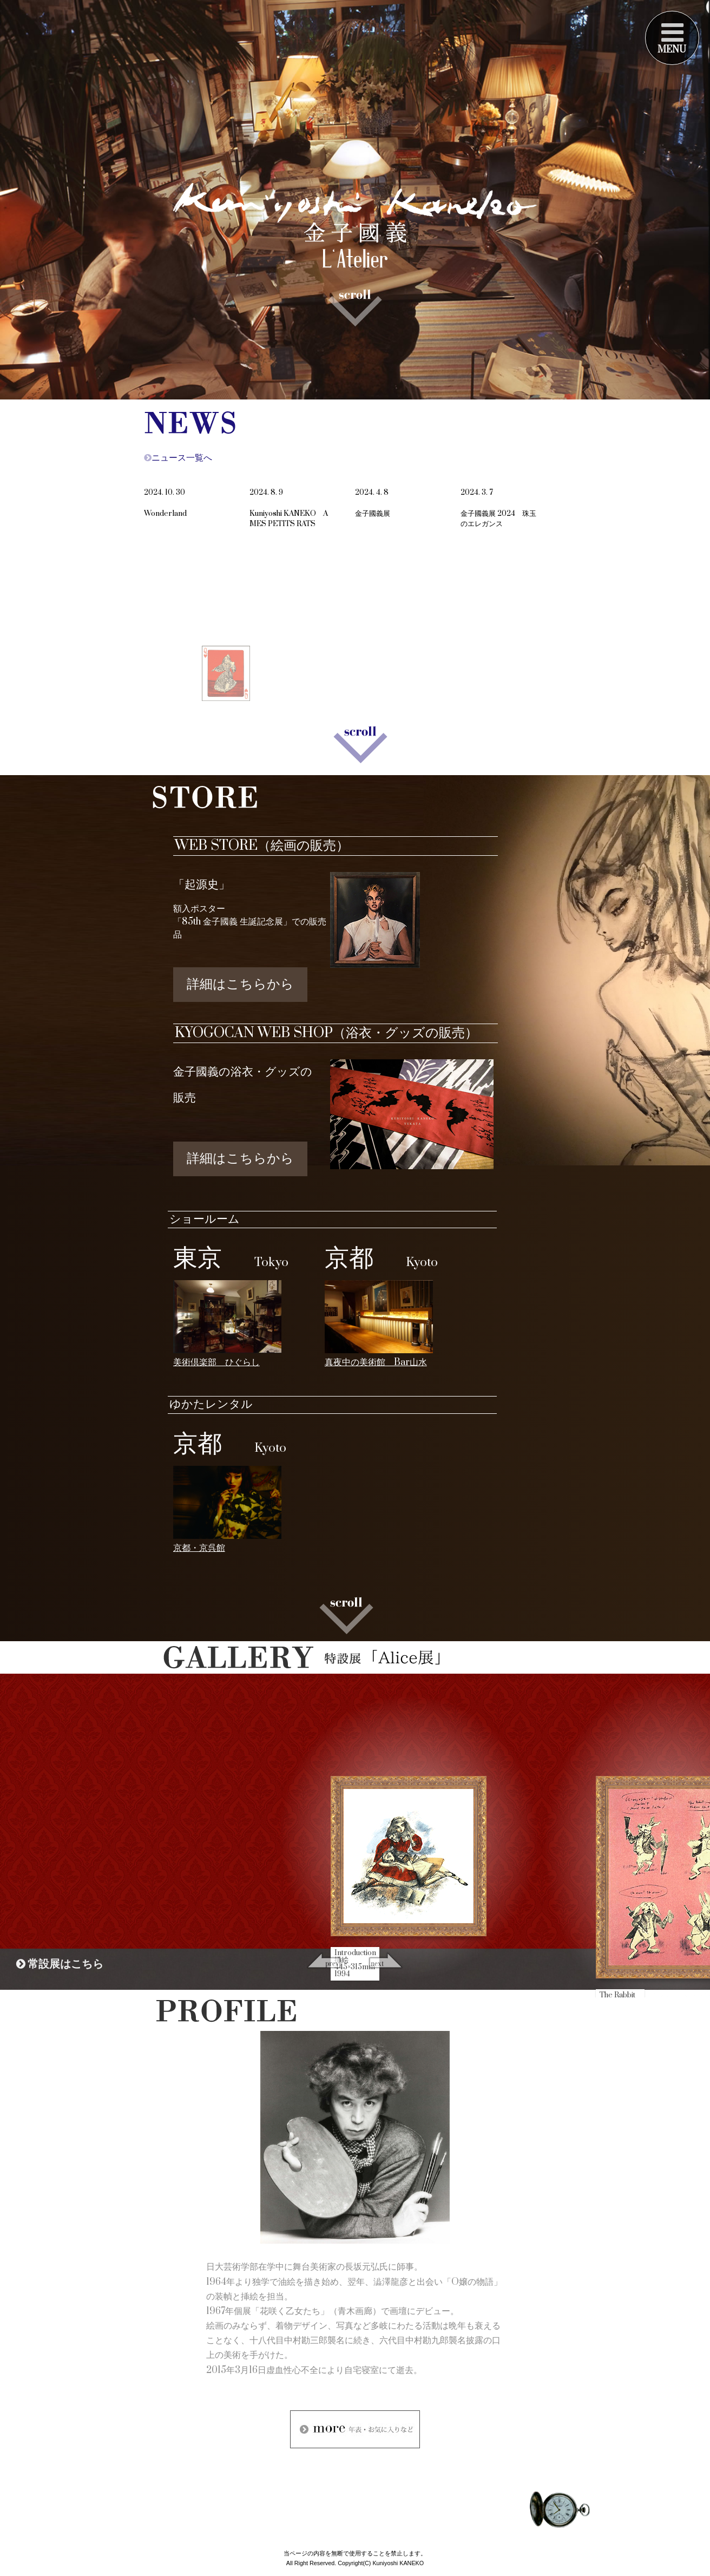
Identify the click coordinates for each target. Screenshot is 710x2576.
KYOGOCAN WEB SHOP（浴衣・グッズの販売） (326, 1033)
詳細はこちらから (240, 984)
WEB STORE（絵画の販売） (262, 846)
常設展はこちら (59, 1964)
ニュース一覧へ (178, 458)
